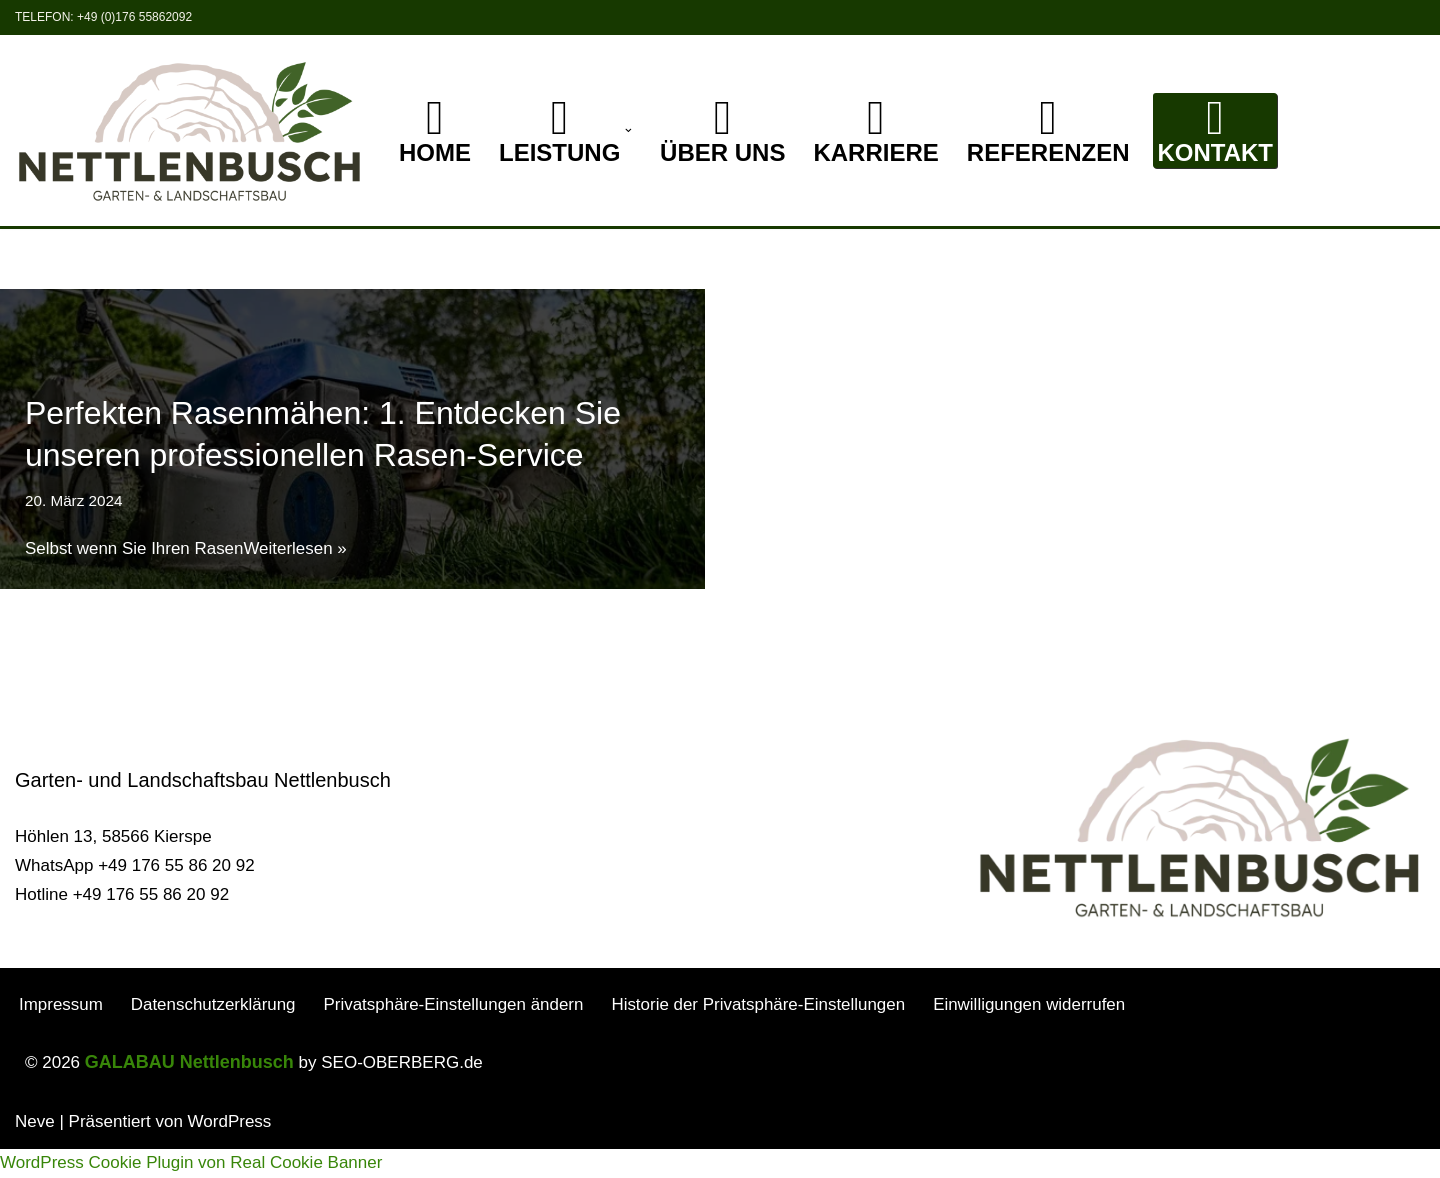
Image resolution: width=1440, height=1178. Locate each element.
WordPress (230, 1150)
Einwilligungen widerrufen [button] (1032, 1033)
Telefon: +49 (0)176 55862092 (103, 17)
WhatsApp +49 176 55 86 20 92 (135, 894)
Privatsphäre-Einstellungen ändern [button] (454, 1033)
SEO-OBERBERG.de (402, 1091)
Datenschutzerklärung (213, 1033)
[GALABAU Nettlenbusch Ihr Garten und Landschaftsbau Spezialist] (190, 130)
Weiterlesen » (296, 548)
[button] (628, 130)
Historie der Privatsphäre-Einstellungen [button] (760, 1033)
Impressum (61, 1033)
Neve (35, 1150)
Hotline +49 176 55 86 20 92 (122, 923)
